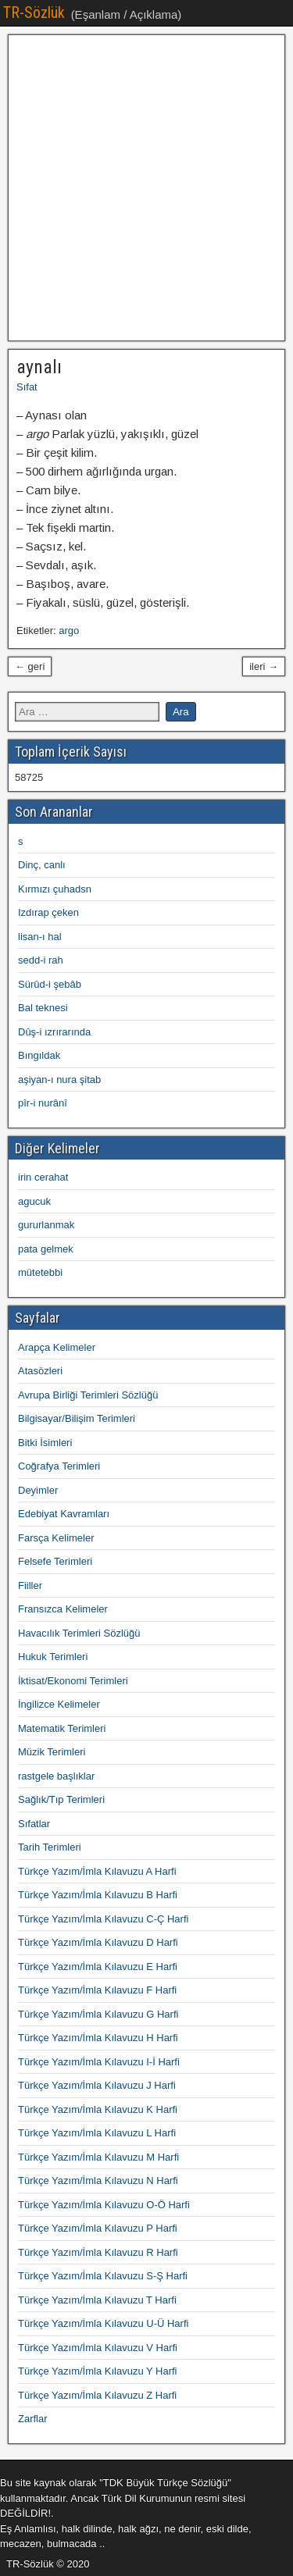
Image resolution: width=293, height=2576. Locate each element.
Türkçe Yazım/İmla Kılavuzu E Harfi (97, 1966)
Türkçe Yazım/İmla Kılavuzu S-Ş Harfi (103, 2276)
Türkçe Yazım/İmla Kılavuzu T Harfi (97, 2300)
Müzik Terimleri (51, 1752)
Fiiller (30, 1585)
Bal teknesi (43, 1008)
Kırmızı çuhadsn (54, 889)
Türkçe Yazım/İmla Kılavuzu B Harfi (97, 1895)
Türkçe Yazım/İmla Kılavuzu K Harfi (97, 2109)
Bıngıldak (39, 1055)
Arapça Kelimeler (56, 1347)
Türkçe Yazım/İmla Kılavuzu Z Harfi (97, 2395)
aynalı (39, 367)
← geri (30, 666)
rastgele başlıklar (56, 1776)
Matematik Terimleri (61, 1728)
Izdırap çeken (48, 912)
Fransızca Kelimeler (63, 1609)
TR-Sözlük (34, 12)
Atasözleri (40, 1371)
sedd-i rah (40, 960)
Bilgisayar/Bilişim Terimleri (76, 1418)
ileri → (263, 666)
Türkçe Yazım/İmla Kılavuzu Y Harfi (97, 2371)
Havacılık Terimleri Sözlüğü (79, 1633)
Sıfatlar (34, 1824)
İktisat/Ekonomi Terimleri (73, 1681)
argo (69, 630)
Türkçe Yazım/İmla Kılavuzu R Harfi (98, 2252)
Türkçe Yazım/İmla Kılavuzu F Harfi (97, 1990)
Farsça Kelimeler (56, 1538)
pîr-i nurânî (42, 1103)
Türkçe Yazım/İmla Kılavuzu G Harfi (98, 2014)
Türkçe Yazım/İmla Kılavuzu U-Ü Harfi (103, 2323)
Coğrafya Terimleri (59, 1466)
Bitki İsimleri (45, 1442)
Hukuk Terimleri (53, 1656)
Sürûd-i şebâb (49, 984)
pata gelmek (45, 1249)
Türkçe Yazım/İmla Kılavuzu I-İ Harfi (99, 2062)
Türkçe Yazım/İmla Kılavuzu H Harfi (98, 2037)
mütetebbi (40, 1272)
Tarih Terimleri (49, 1847)
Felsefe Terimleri (55, 1561)
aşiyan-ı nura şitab (59, 1079)
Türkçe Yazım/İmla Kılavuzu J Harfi (97, 2085)
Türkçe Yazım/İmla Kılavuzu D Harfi (98, 1942)
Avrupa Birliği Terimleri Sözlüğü (88, 1395)
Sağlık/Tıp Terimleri (61, 1799)
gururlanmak (46, 1225)
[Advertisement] (146, 187)
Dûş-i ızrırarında (54, 1032)
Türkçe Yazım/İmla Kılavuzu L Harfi (97, 2133)
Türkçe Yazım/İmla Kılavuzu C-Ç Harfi (103, 1919)
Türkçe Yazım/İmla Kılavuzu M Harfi (98, 2157)
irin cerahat (43, 1177)
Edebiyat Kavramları (63, 1514)
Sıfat (27, 387)
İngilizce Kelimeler (59, 1704)
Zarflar (33, 2419)
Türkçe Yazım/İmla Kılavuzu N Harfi (98, 2180)
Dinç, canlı (42, 865)
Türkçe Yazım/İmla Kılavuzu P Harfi (97, 2228)
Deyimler (38, 1490)
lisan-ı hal (40, 936)
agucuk (34, 1201)
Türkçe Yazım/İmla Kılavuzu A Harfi (97, 1871)
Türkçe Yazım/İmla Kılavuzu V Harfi (97, 2347)
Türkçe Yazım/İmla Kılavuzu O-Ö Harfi (104, 2205)
